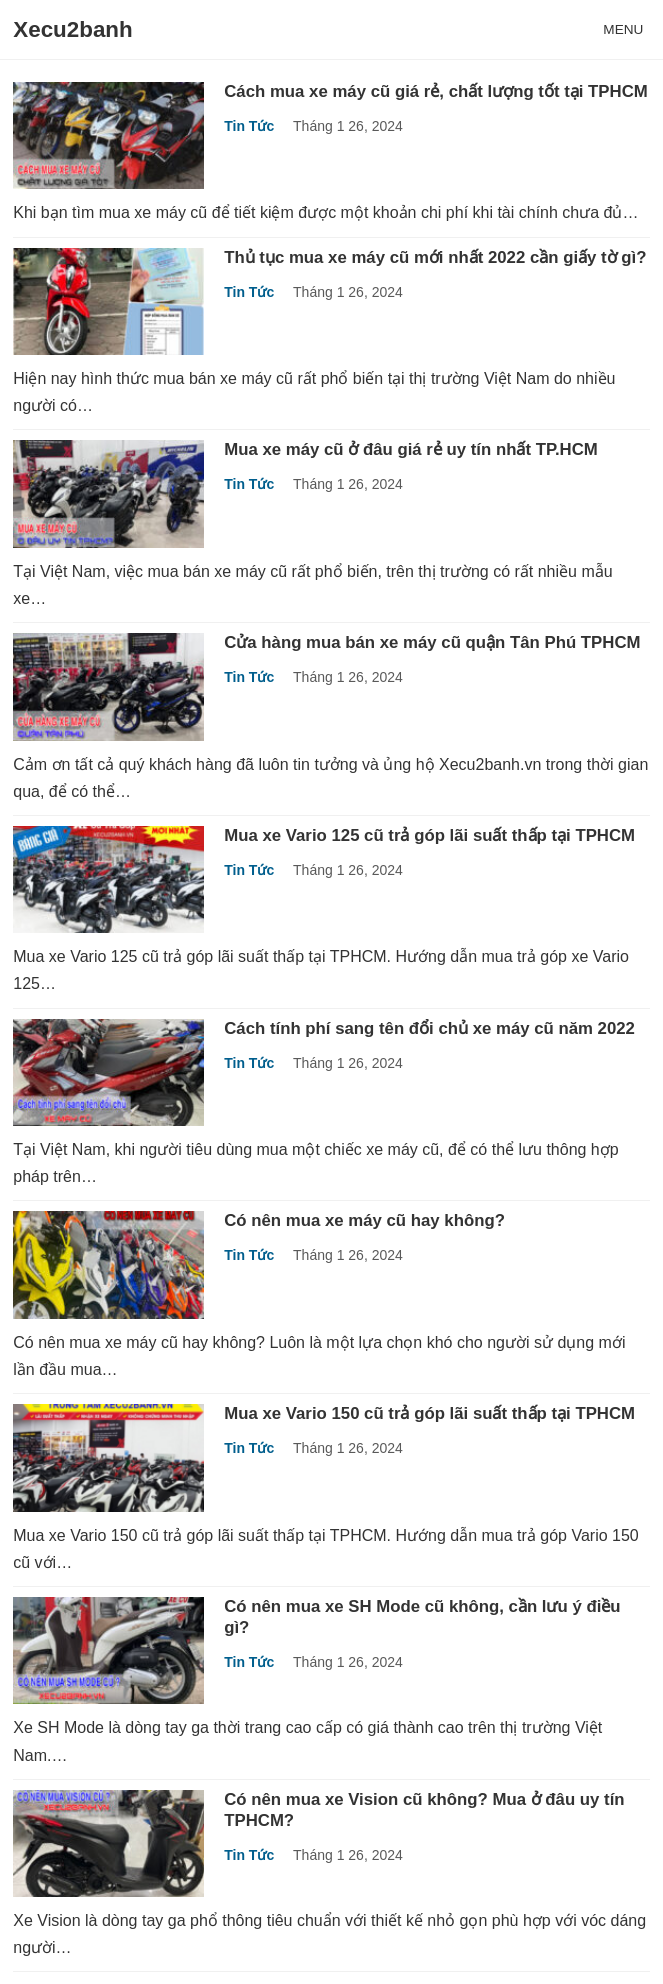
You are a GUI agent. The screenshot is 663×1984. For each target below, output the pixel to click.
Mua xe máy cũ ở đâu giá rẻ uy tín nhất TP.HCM (411, 449)
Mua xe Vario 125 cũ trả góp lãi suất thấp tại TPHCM (429, 835)
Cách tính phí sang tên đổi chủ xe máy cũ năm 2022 (429, 1028)
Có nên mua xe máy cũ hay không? (364, 1220)
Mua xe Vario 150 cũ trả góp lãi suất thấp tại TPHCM (429, 1413)
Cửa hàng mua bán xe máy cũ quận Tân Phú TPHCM (432, 642)
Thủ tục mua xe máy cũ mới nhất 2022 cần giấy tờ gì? (435, 257)
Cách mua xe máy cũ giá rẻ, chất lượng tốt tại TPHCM (436, 91)
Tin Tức (249, 126)
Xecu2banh (72, 29)
